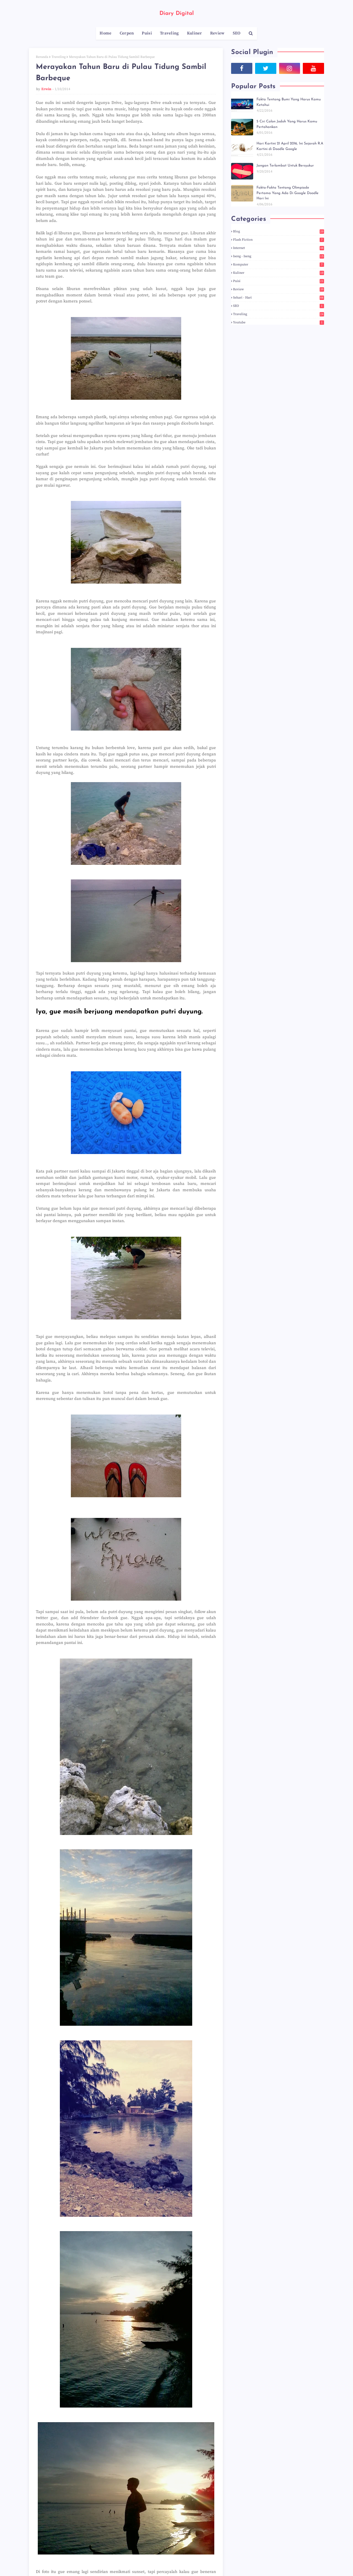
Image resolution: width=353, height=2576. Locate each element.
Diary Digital (176, 13)
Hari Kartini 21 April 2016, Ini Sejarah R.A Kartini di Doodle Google (289, 146)
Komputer (278, 264)
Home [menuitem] (105, 33)
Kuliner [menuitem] (194, 33)
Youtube (278, 322)
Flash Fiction (278, 240)
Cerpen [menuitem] (127, 33)
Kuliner (278, 273)
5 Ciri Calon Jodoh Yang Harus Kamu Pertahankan (286, 124)
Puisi (278, 281)
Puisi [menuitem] (147, 33)
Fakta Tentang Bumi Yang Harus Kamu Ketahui (288, 102)
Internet (278, 248)
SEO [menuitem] (237, 33)
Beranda (42, 57)
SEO (278, 306)
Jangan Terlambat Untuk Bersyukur (285, 165)
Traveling (59, 57)
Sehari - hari (278, 298)
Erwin (46, 89)
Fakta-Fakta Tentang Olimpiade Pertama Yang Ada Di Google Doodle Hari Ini (287, 193)
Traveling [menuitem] (169, 33)
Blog (278, 231)
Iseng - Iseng (278, 256)
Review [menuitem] (217, 33)
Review (278, 289)
